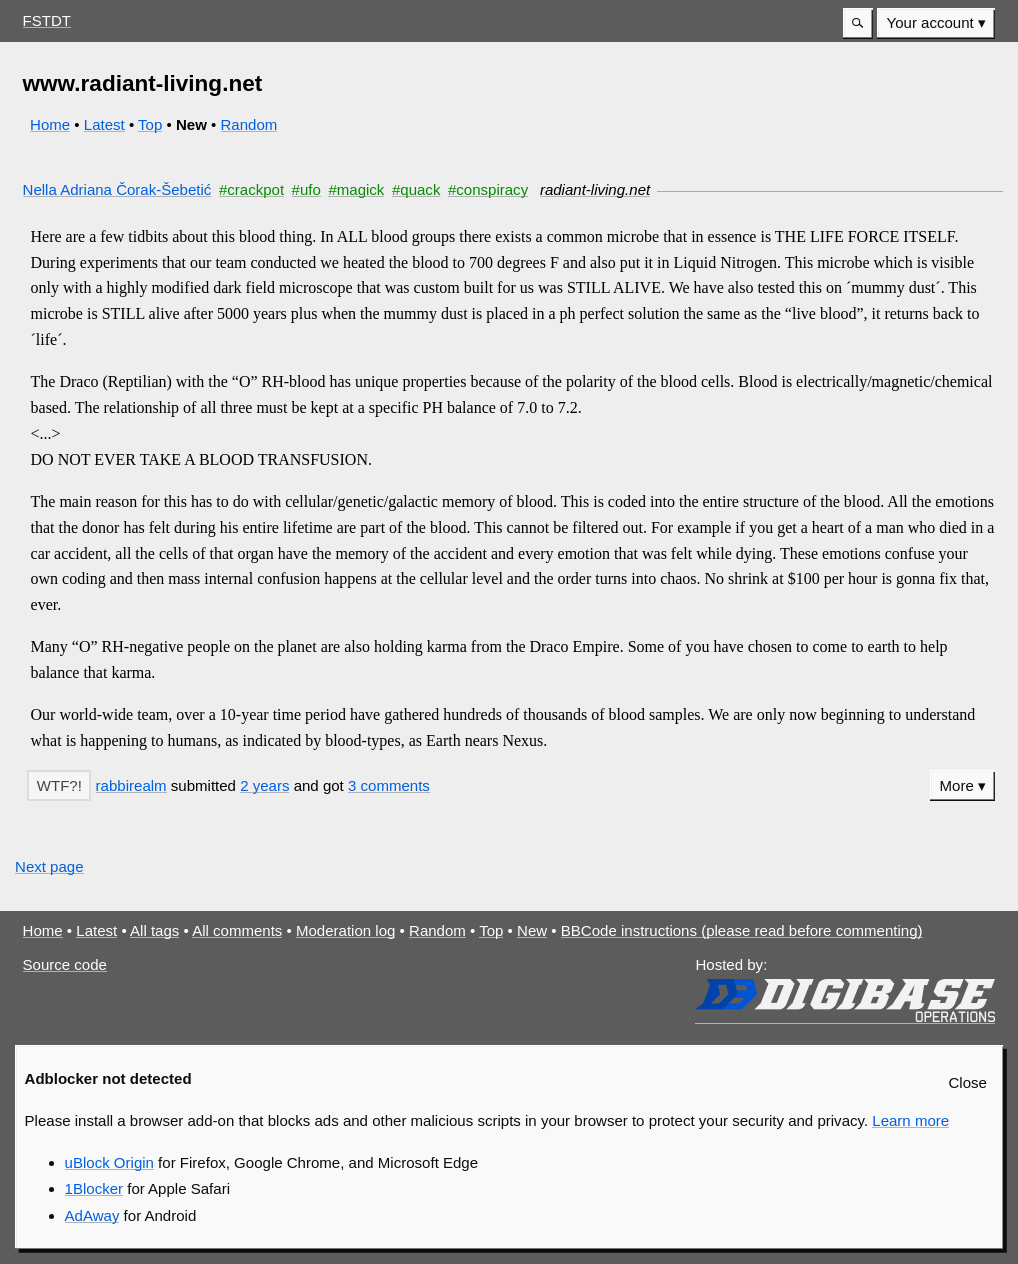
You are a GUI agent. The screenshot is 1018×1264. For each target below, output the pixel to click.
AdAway (92, 1215)
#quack (416, 189)
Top (150, 124)
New (532, 930)
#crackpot (251, 189)
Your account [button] (930, 22)
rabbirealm (131, 785)
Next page (49, 866)
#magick (356, 189)
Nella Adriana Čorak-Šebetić (117, 189)
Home (50, 124)
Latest (104, 124)
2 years (264, 785)
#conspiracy (488, 189)
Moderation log (345, 930)
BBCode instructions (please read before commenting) (742, 930)
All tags (154, 930)
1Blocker (94, 1188)
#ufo (306, 189)
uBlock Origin (109, 1162)
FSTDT (47, 20)
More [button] (957, 785)
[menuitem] (936, 23)
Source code (65, 964)
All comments (237, 930)
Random (249, 124)
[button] (858, 23)
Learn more (910, 1120)
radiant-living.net (595, 189)
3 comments (389, 785)
